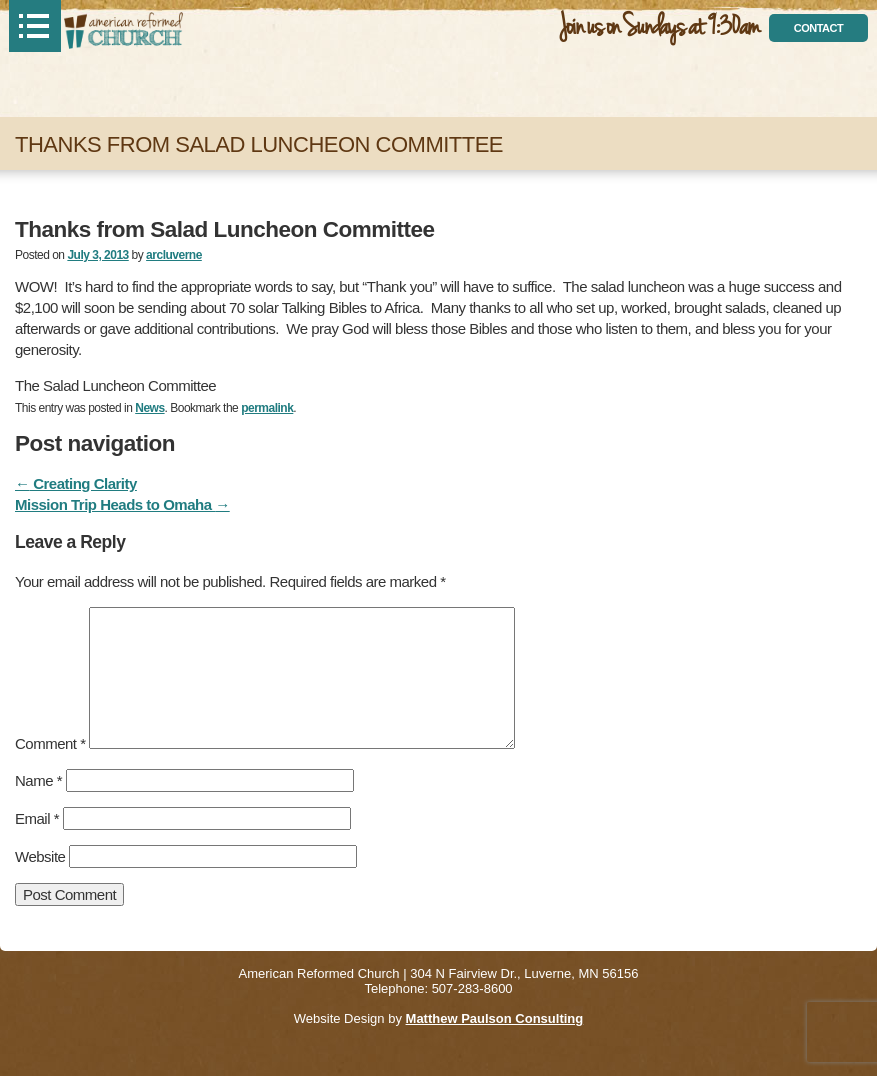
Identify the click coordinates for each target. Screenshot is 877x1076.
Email (37, 818)
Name (38, 780)
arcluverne (174, 255)
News (149, 408)
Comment (50, 743)
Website (40, 856)
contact (818, 28)
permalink (267, 408)
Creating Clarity (76, 483)
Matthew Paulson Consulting (495, 1018)
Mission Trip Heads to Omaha (122, 504)
